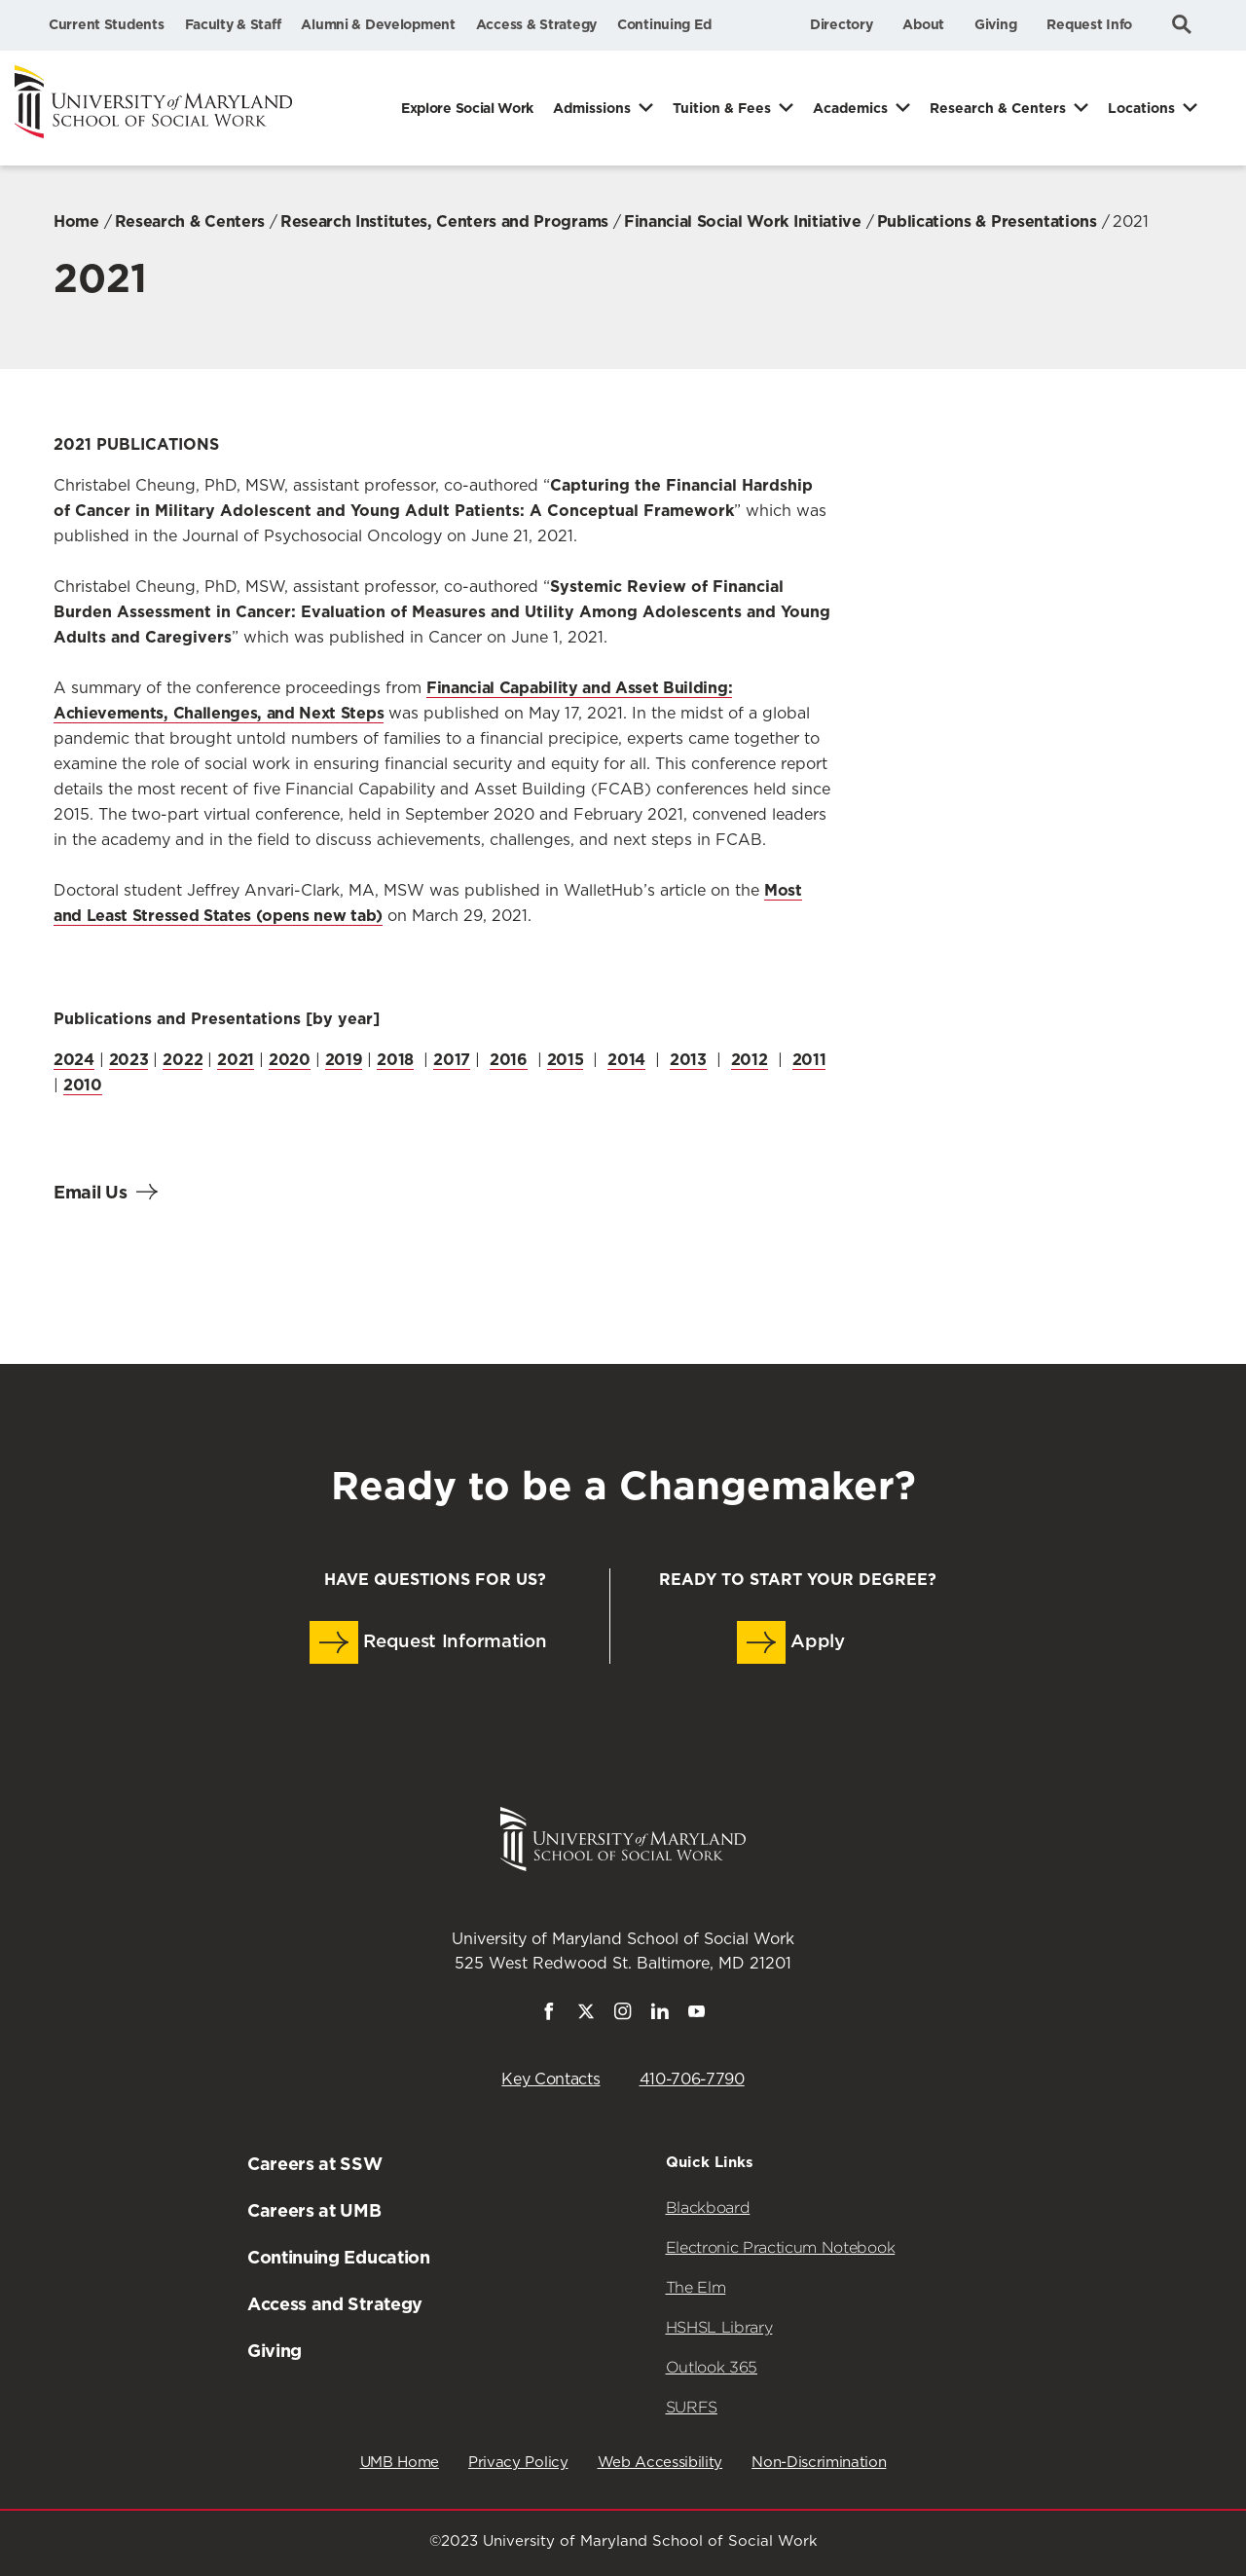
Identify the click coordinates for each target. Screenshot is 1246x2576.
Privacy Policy (518, 2462)
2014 (626, 1059)
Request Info (1089, 24)
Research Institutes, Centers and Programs (444, 221)
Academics (850, 108)
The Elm (696, 2287)
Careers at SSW (315, 2163)
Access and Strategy (334, 2304)
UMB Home (399, 2462)
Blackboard (708, 2207)
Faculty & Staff (233, 24)
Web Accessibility (660, 2462)
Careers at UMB (314, 2210)
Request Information (428, 1642)
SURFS (691, 2407)
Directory (841, 24)
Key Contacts (550, 2079)
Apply (791, 1642)
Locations (1141, 108)
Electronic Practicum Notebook (781, 2247)
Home (76, 221)
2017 (451, 1059)
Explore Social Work (467, 108)
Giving (995, 24)
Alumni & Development (378, 24)
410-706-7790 (692, 2079)
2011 (809, 1059)
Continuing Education (338, 2257)
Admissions (592, 108)
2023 (129, 1059)
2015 (565, 1059)
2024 (74, 1059)
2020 (290, 1059)
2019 (344, 1059)
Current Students (107, 24)
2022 (182, 1059)
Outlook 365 (711, 2367)
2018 (395, 1059)
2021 (235, 1059)
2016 (509, 1059)
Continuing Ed (664, 24)
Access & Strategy (536, 24)
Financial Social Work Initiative (742, 221)
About (923, 24)
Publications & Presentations (987, 221)
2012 (749, 1059)
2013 (688, 1059)
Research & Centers (998, 108)
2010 (82, 1085)
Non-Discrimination (818, 2462)
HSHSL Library (719, 2327)
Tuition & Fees (722, 108)
